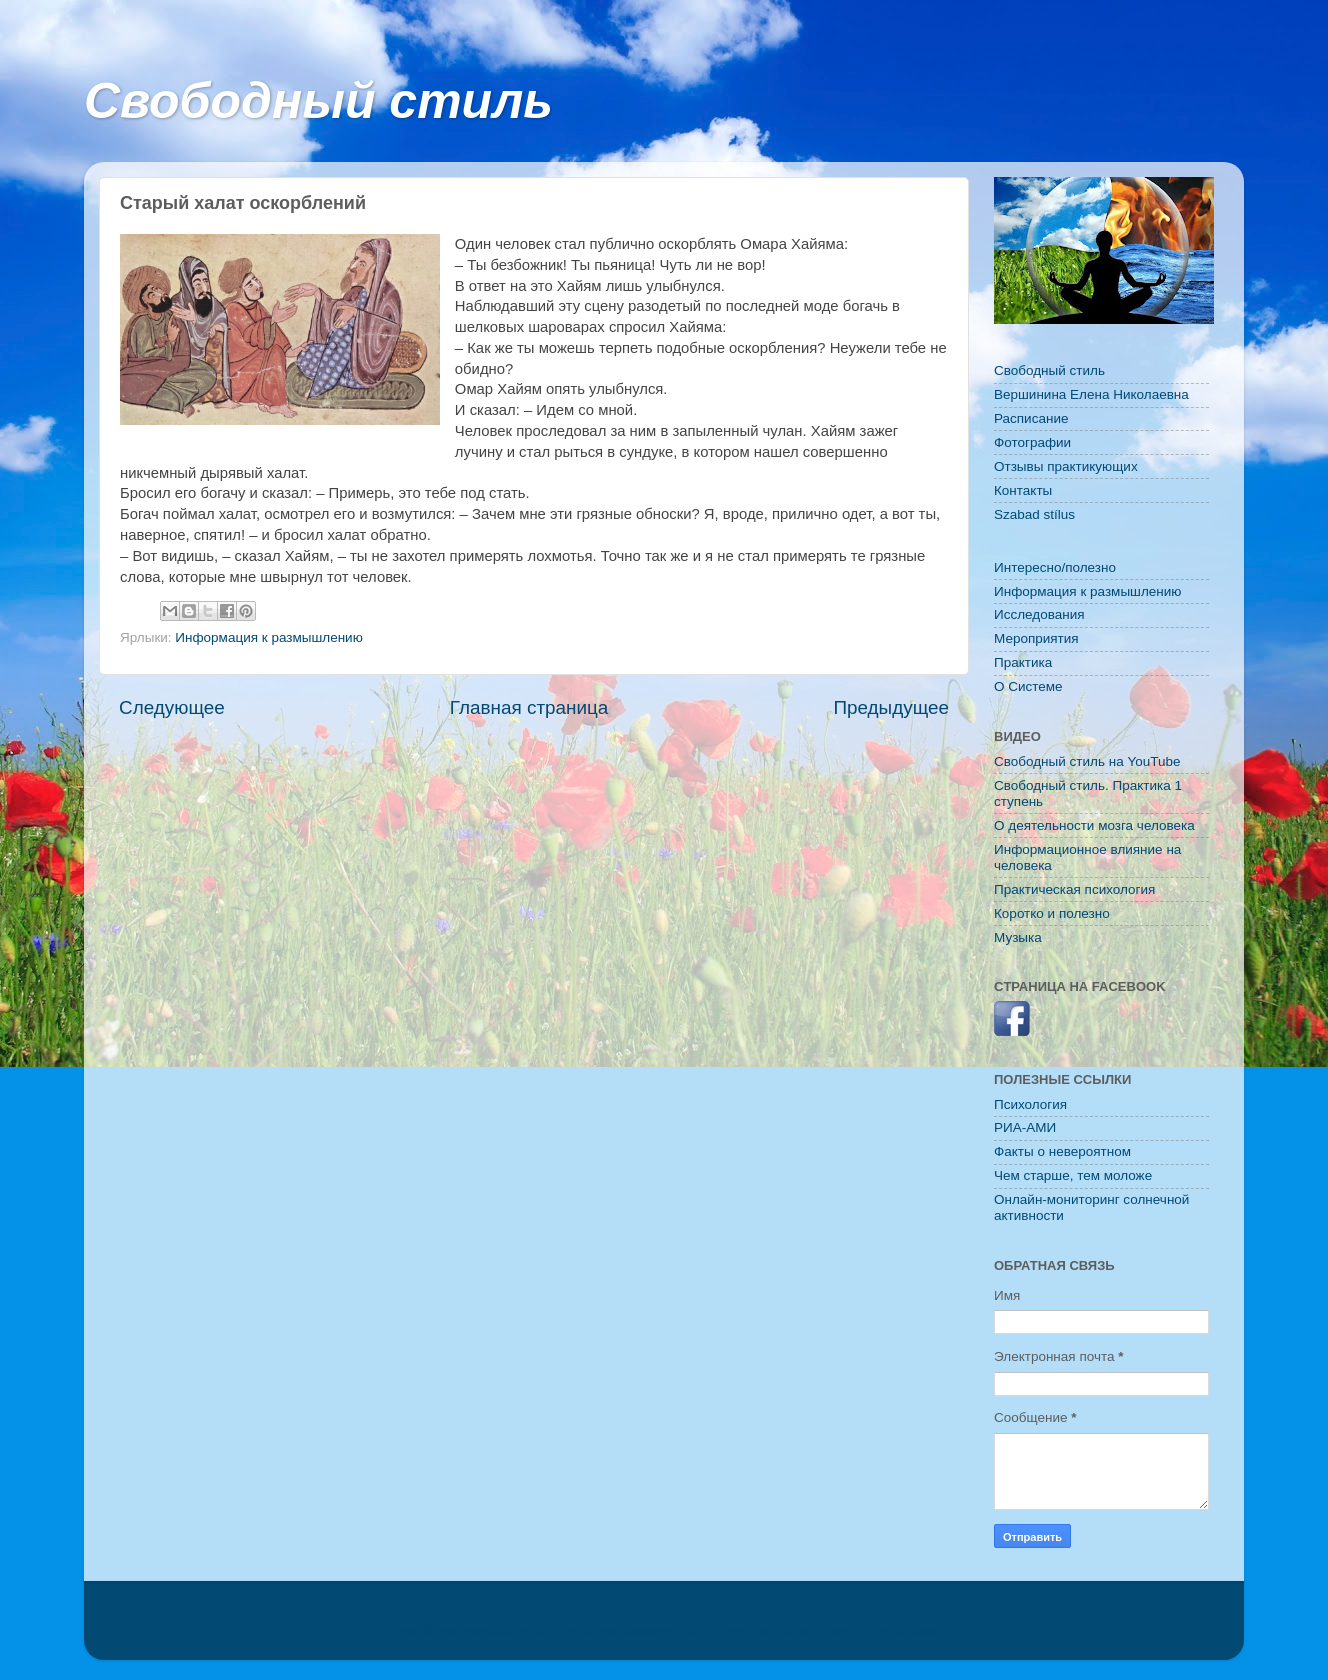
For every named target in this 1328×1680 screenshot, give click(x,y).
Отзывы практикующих (1066, 466)
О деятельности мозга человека (1094, 825)
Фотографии (1032, 442)
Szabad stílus (1034, 514)
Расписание (1031, 418)
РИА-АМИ (1025, 1127)
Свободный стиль (318, 101)
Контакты (1023, 490)
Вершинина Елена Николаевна (1091, 394)
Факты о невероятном (1062, 1151)
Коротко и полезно (1052, 913)
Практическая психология (1074, 889)
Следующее (172, 707)
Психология (1030, 1104)
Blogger (918, 1629)
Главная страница (529, 707)
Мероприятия (1036, 638)
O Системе (1028, 686)
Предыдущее (891, 707)
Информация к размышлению (268, 637)
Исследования (1039, 614)
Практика (1023, 662)
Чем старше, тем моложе (1073, 1175)
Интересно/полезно (1055, 567)
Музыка (1018, 937)
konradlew (782, 1629)
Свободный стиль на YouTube (1087, 761)
